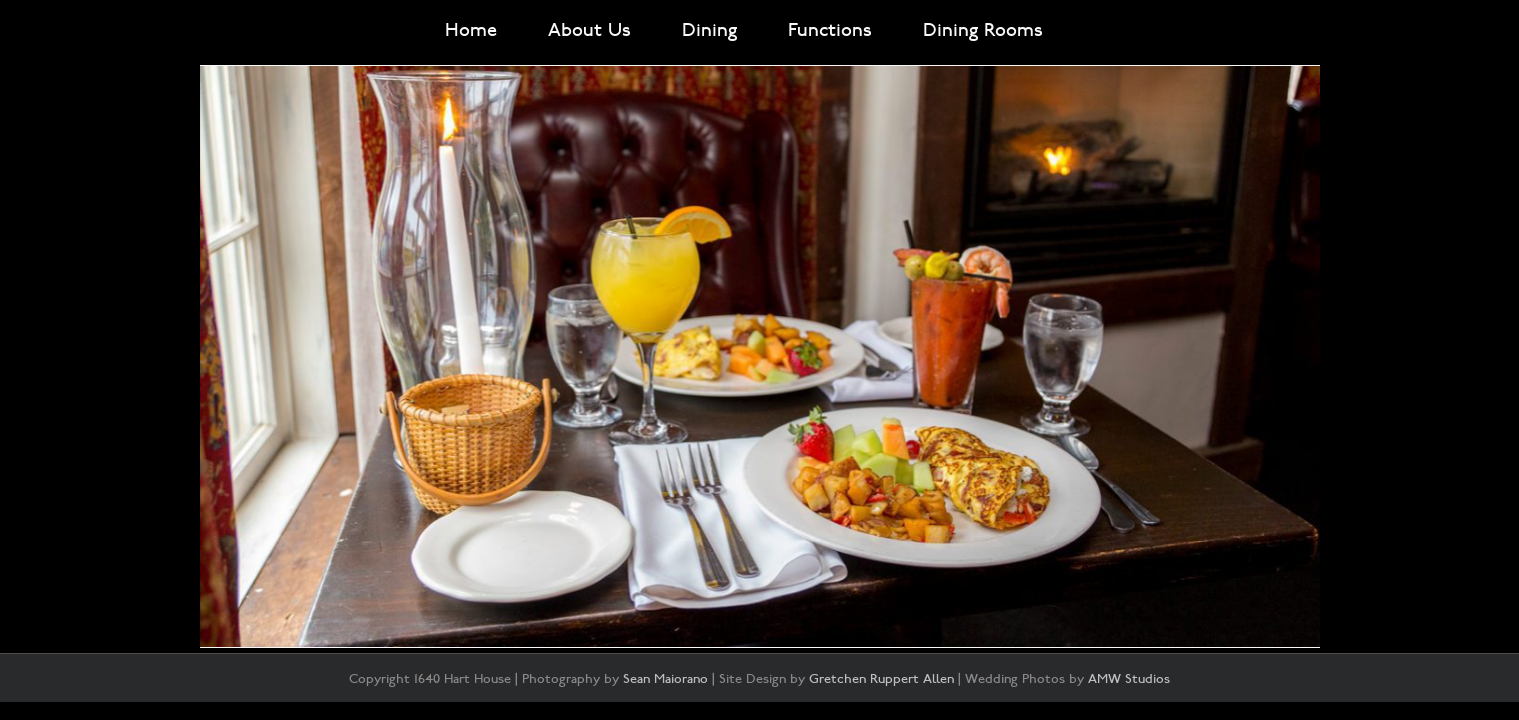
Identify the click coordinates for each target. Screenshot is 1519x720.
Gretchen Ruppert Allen (881, 679)
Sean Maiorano (665, 679)
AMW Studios (1129, 679)
